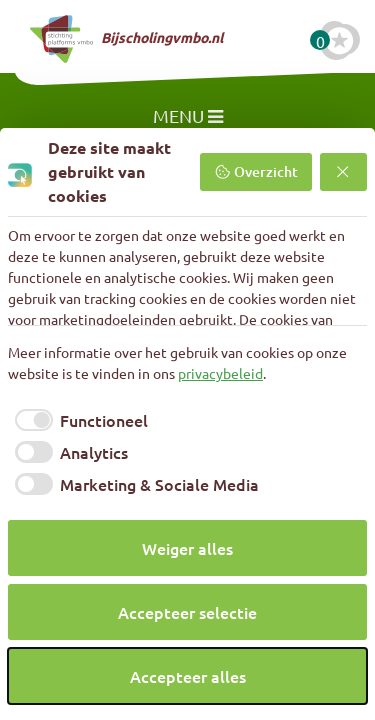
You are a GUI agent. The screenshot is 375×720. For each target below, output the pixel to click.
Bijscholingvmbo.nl (126, 39)
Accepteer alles (188, 676)
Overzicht (256, 171)
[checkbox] (78, 420)
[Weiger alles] (344, 172)
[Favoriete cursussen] (340, 40)
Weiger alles (187, 548)
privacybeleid (220, 373)
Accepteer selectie (187, 612)
